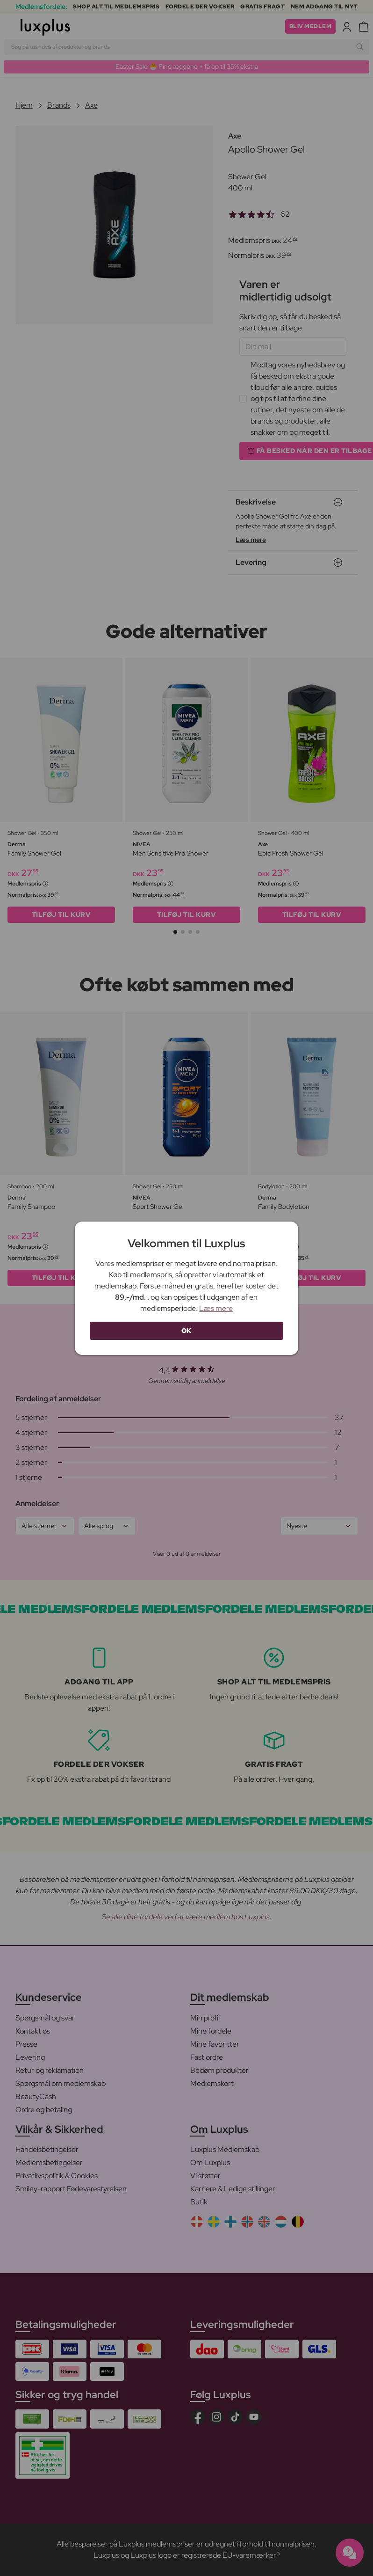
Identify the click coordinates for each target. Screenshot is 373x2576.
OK (186, 1330)
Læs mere (216, 1308)
